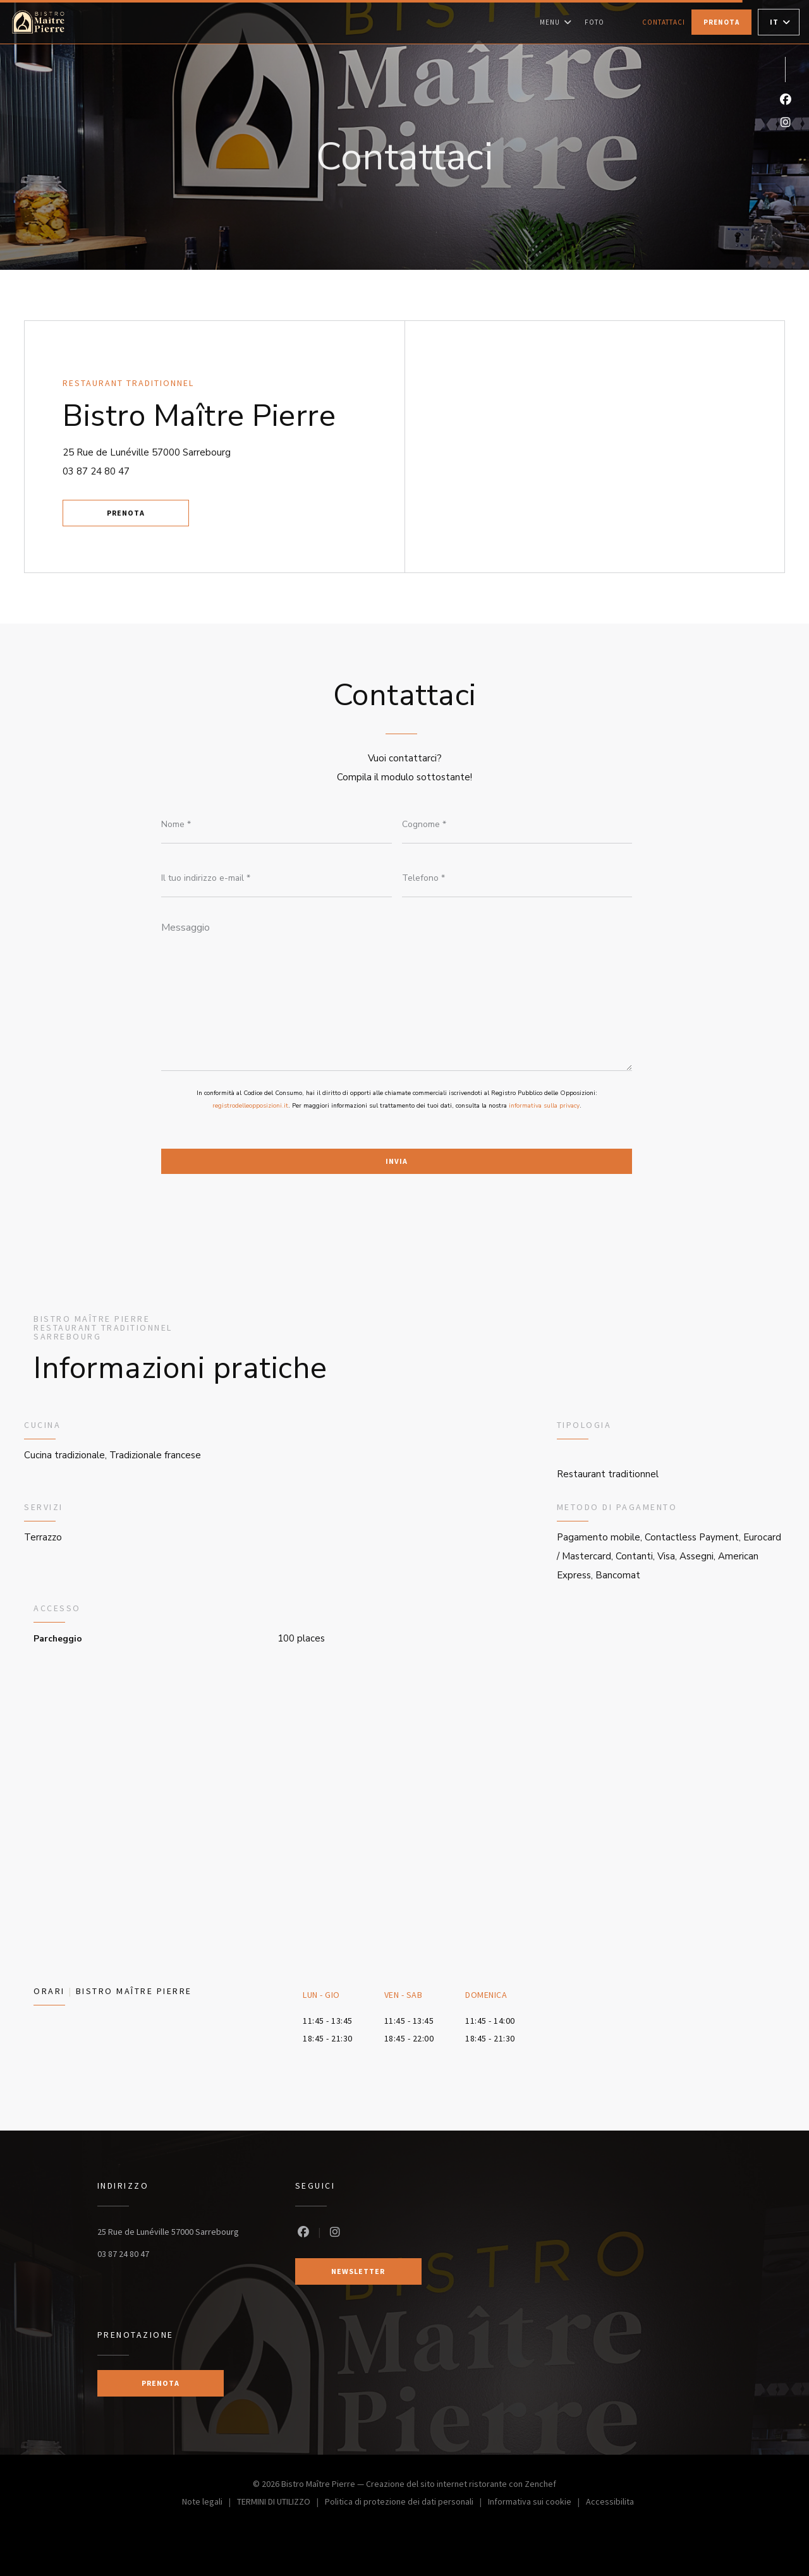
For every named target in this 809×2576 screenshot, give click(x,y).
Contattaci (663, 22)
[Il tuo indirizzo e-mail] (276, 878)
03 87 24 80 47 (96, 471)
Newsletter (358, 2271)
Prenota (721, 22)
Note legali (209, 2503)
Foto (594, 22)
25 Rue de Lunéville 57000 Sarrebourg (203, 451)
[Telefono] (517, 878)
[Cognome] (517, 825)
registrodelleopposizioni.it (250, 1105)
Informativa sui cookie (537, 2503)
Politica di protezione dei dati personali (406, 2503)
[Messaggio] (396, 992)
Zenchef (540, 2483)
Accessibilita (610, 2503)
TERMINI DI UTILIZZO (281, 2503)
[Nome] (276, 825)
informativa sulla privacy (544, 1105)
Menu (556, 22)
